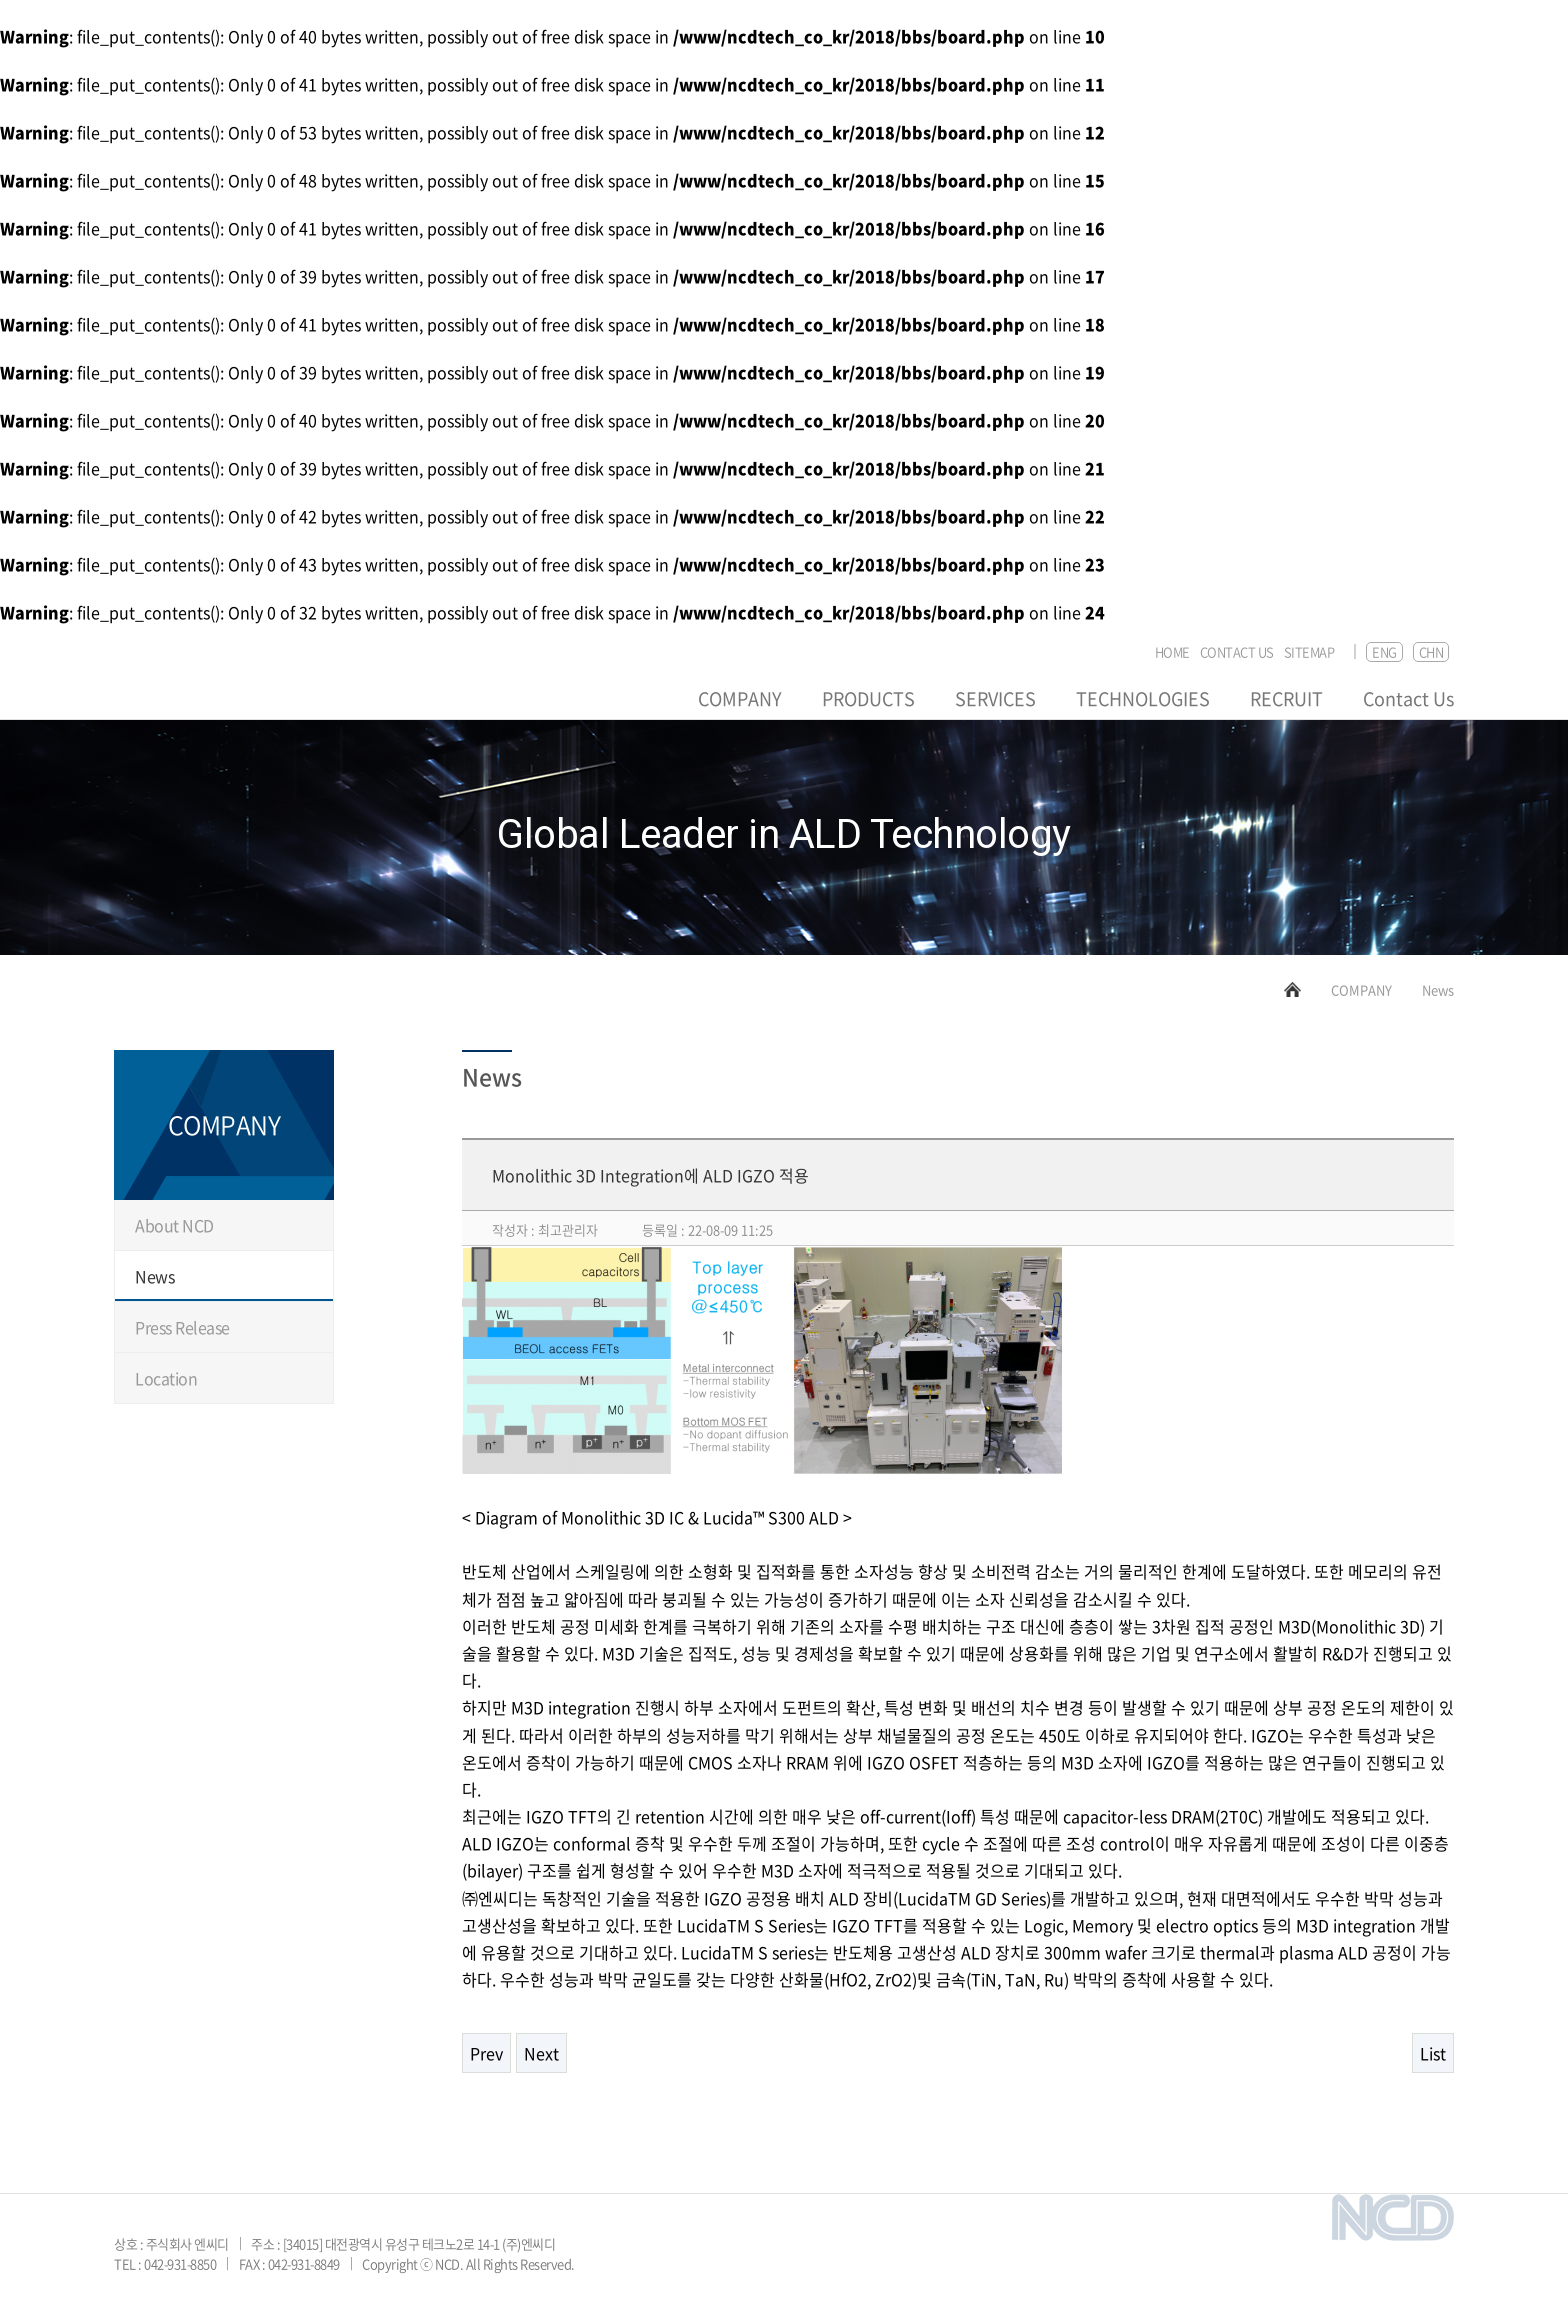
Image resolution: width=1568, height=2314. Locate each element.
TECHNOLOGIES (1143, 698)
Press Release (182, 1327)
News (154, 1276)
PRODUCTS (868, 698)
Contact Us (1408, 698)
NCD (175, 681)
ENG (1384, 651)
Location (166, 1378)
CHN (1431, 651)
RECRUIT (1286, 698)
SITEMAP (1309, 652)
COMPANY (740, 698)
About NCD (174, 1225)
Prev (486, 2053)
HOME (1172, 652)
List (1433, 2053)
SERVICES (995, 698)
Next (541, 2053)
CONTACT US (1237, 652)
